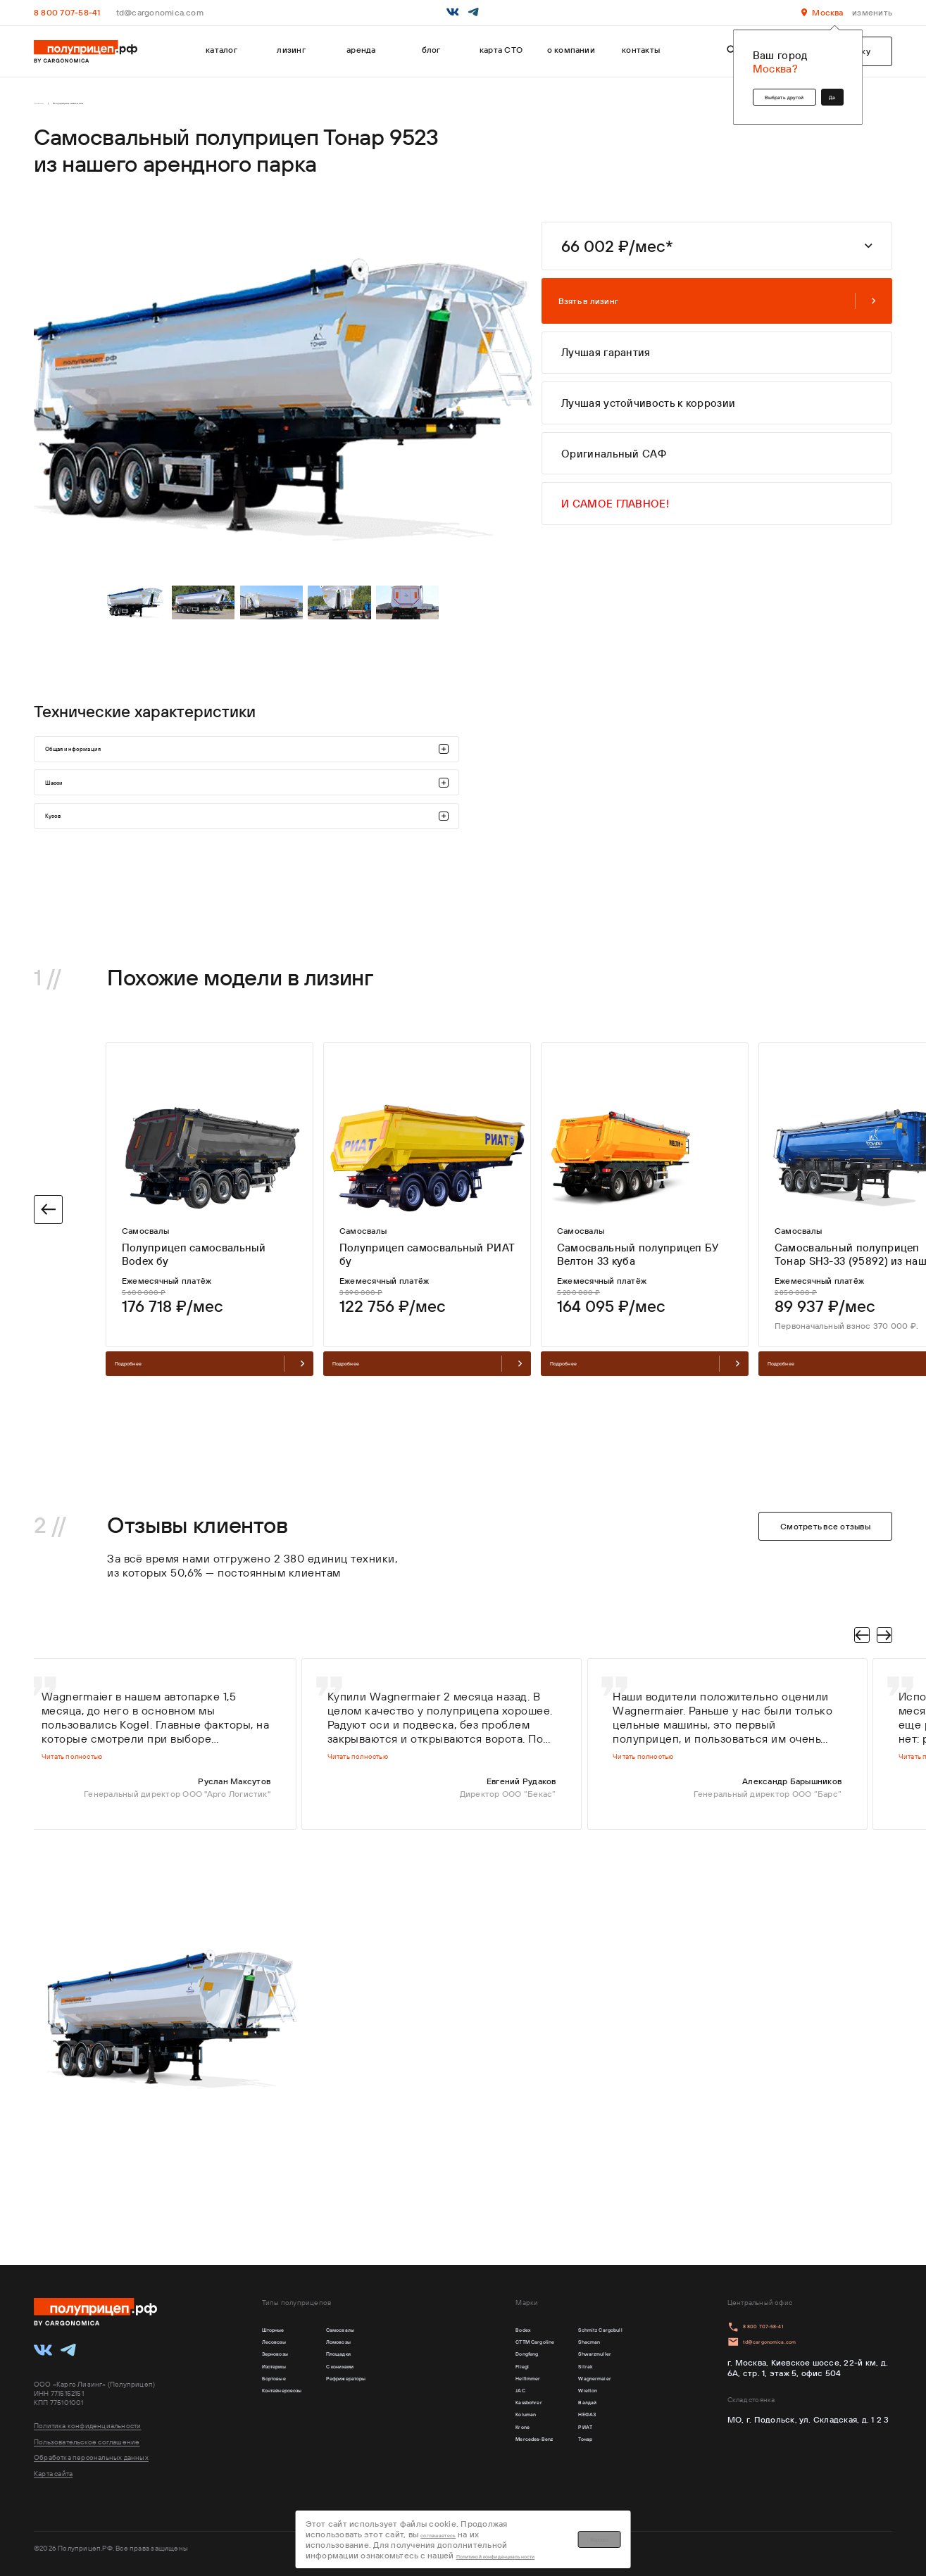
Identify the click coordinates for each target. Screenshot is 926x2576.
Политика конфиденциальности (88, 2425)
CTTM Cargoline (492, 2348)
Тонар (561, 2479)
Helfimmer (480, 2397)
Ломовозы (377, 2348)
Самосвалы (379, 2332)
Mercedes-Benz (492, 2479)
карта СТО (501, 49)
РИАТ (560, 2463)
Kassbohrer (482, 2430)
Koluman (477, 2447)
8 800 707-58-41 (67, 12)
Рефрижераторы (390, 2397)
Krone (471, 2463)
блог (431, 49)
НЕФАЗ (564, 2447)
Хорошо (720, 2532)
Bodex (472, 2332)
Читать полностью (89, 1880)
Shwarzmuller (576, 2365)
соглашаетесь (515, 2527)
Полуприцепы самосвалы (114, 106)
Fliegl (471, 2381)
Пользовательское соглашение (87, 2441)
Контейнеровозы (297, 2413)
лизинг (291, 49)
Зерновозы (284, 2365)
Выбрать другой (744, 90)
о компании (571, 49)
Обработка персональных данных (91, 2457)
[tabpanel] (137, 623)
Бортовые (282, 2397)
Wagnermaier (576, 2397)
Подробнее (209, 1470)
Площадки (377, 2365)
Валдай (564, 2430)
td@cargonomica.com (160, 12)
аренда (360, 49)
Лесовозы (282, 2348)
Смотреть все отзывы (825, 1636)
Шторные (281, 2332)
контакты (641, 49)
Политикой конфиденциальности (522, 2537)
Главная (46, 106)
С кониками (380, 2381)
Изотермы (283, 2381)
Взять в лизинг (716, 307)
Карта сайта (53, 2473)
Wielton (565, 2413)
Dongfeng (479, 2365)
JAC (468, 2413)
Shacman (567, 2348)
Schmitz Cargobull (585, 2332)
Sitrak (560, 2381)
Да (824, 90)
